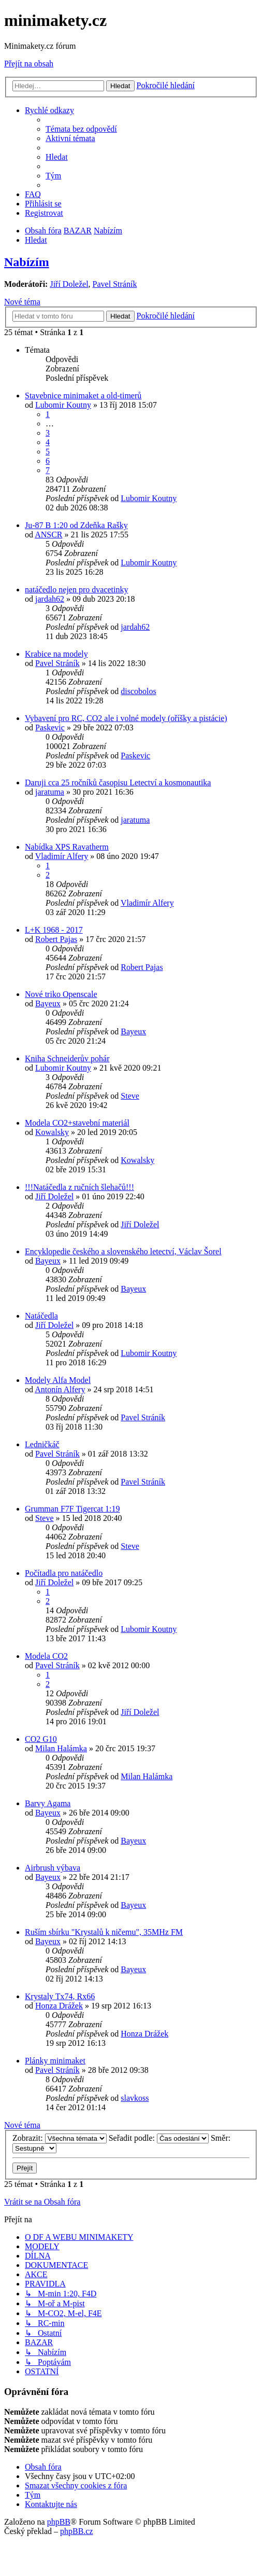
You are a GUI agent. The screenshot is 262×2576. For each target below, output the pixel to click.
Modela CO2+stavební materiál (77, 1122)
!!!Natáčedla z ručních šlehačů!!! (79, 1187)
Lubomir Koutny (63, 404)
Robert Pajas (56, 939)
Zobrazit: (59, 2138)
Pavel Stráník (115, 284)
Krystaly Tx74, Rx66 (60, 1996)
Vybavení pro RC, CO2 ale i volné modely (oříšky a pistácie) (126, 718)
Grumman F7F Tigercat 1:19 (72, 1508)
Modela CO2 (46, 1656)
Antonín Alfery (60, 1389)
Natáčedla (41, 1315)
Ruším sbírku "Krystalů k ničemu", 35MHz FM (104, 1932)
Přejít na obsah (28, 63)
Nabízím (26, 262)
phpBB (58, 2521)
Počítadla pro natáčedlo (64, 1573)
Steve (130, 1095)
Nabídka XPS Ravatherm (67, 846)
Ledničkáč (42, 1444)
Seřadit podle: (159, 2138)
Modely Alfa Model (58, 1380)
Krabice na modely (56, 653)
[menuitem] (81, 128)
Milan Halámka (61, 1748)
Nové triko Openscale (61, 994)
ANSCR (48, 534)
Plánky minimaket (55, 2060)
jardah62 (49, 598)
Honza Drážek (59, 2005)
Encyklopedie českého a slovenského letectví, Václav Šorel (123, 1251)
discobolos (138, 691)
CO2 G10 (41, 1739)
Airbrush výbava (52, 1867)
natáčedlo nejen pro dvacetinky (76, 589)
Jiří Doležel (69, 284)
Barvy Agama (47, 1803)
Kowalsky (52, 1132)
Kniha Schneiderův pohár (67, 1058)
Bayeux (48, 1003)
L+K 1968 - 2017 (54, 929)
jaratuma (49, 791)
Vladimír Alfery (62, 856)
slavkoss (135, 2098)
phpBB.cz (76, 2531)
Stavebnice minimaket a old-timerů (83, 395)
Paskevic (50, 727)
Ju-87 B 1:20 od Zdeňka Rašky (76, 525)
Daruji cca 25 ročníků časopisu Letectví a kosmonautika (118, 782)
